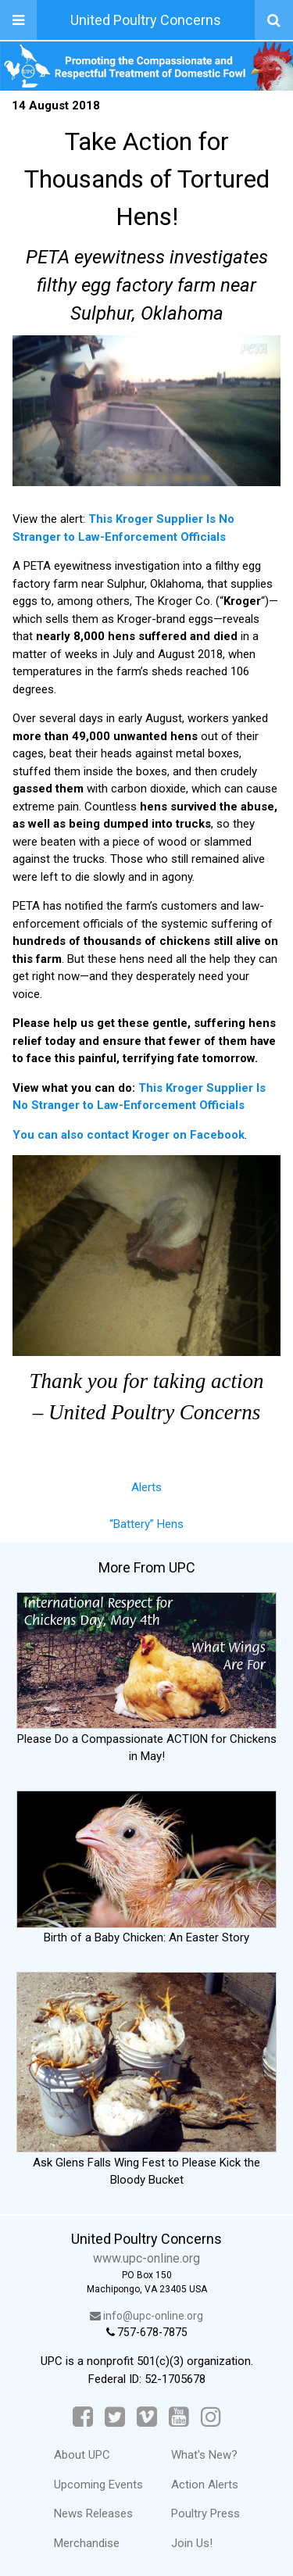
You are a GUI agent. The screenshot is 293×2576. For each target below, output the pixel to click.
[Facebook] (83, 2417)
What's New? (204, 2455)
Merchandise (87, 2543)
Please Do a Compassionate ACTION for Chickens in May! (146, 1738)
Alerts (146, 1487)
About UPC (82, 2455)
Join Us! (192, 2543)
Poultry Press (205, 2513)
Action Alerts (204, 2485)
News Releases (93, 2513)
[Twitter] (115, 2417)
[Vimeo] (147, 2417)
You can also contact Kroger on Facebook (129, 1135)
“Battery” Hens (146, 1524)
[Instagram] (211, 2417)
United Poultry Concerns (145, 20)
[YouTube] (179, 2417)
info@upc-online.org (146, 2315)
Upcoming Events (98, 2485)
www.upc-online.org (146, 2258)
